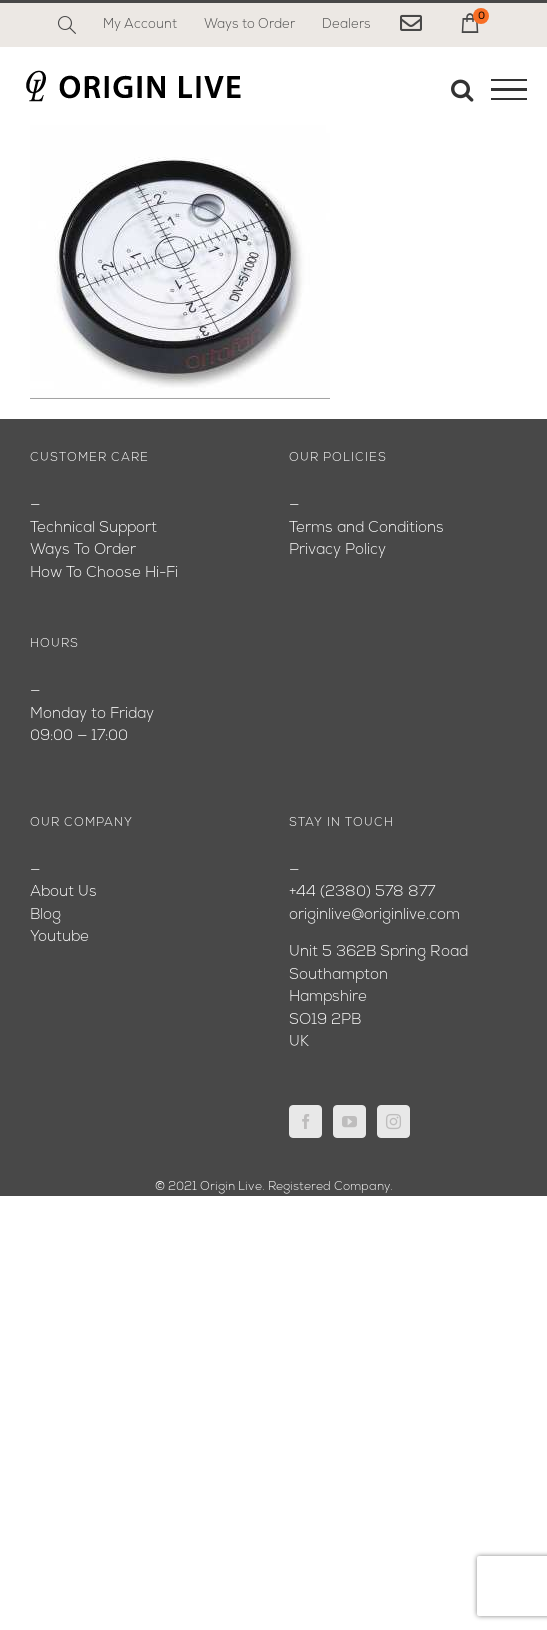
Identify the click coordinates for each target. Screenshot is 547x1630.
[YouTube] (349, 1121)
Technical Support (93, 528)
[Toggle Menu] (509, 90)
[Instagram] (393, 1121)
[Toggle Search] (462, 89)
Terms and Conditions (366, 528)
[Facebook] (305, 1121)
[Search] (67, 25)
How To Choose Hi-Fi (104, 573)
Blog (45, 915)
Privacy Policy (337, 550)
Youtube (59, 937)
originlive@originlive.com (374, 915)
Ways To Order (83, 550)
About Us (63, 892)
